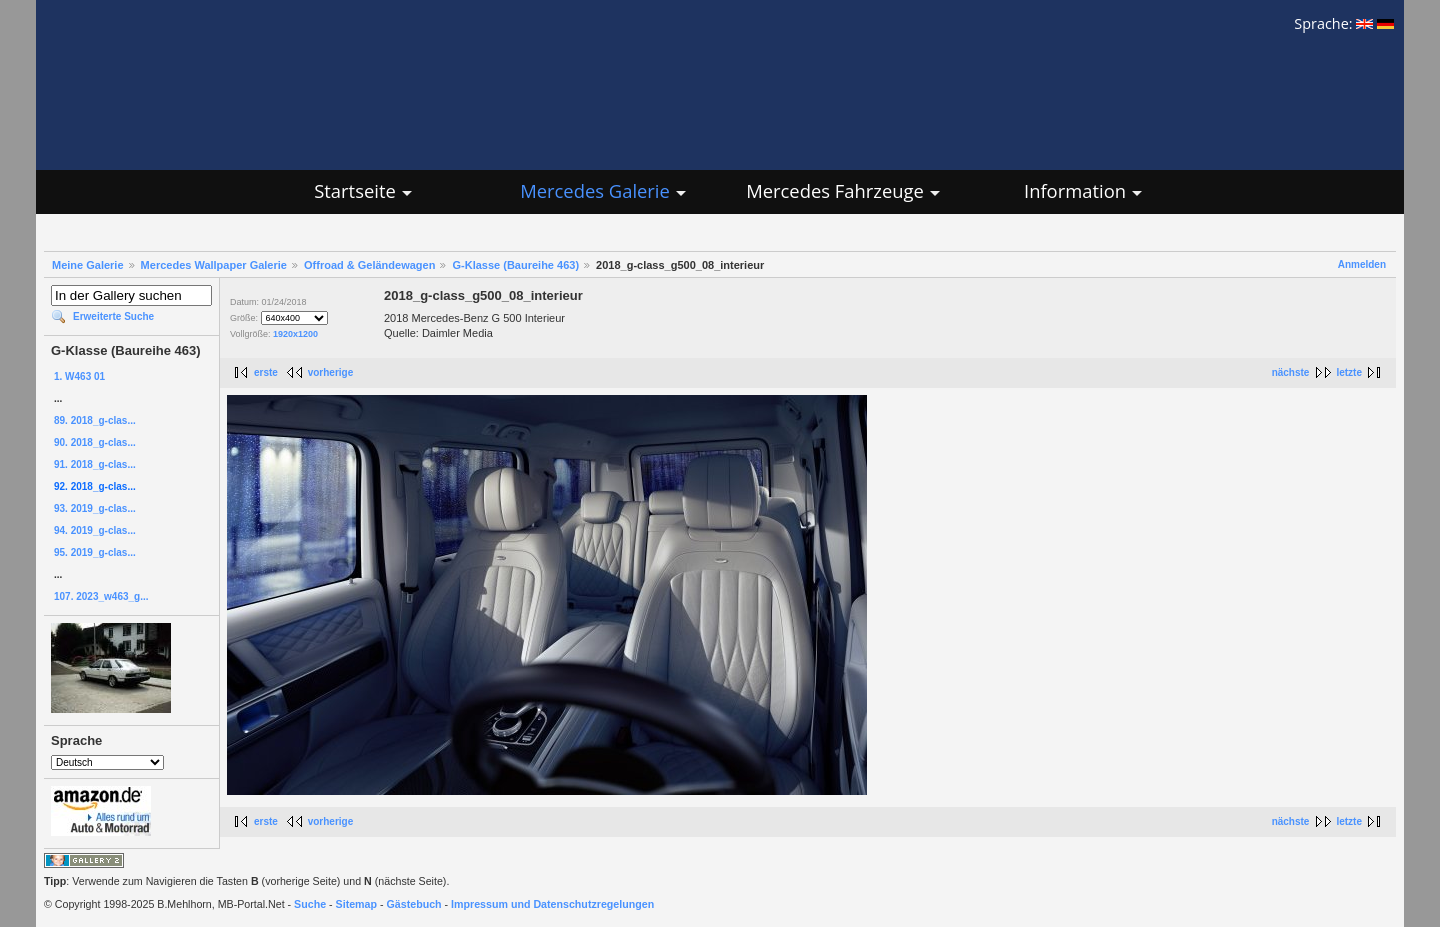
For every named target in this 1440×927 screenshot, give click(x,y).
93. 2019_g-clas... (95, 508)
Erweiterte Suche (113, 316)
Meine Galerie (88, 265)
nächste (1291, 372)
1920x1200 (295, 334)
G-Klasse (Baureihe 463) (515, 265)
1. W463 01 (79, 376)
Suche (310, 904)
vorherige (331, 372)
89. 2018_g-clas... (95, 420)
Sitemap (356, 904)
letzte (1349, 372)
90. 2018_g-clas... (95, 442)
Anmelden (1362, 264)
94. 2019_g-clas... (95, 530)
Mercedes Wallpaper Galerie (214, 265)
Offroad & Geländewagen (369, 265)
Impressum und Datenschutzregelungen (552, 904)
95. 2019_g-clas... (95, 552)
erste (266, 372)
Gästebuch (414, 904)
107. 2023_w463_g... (101, 596)
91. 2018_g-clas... (95, 464)
